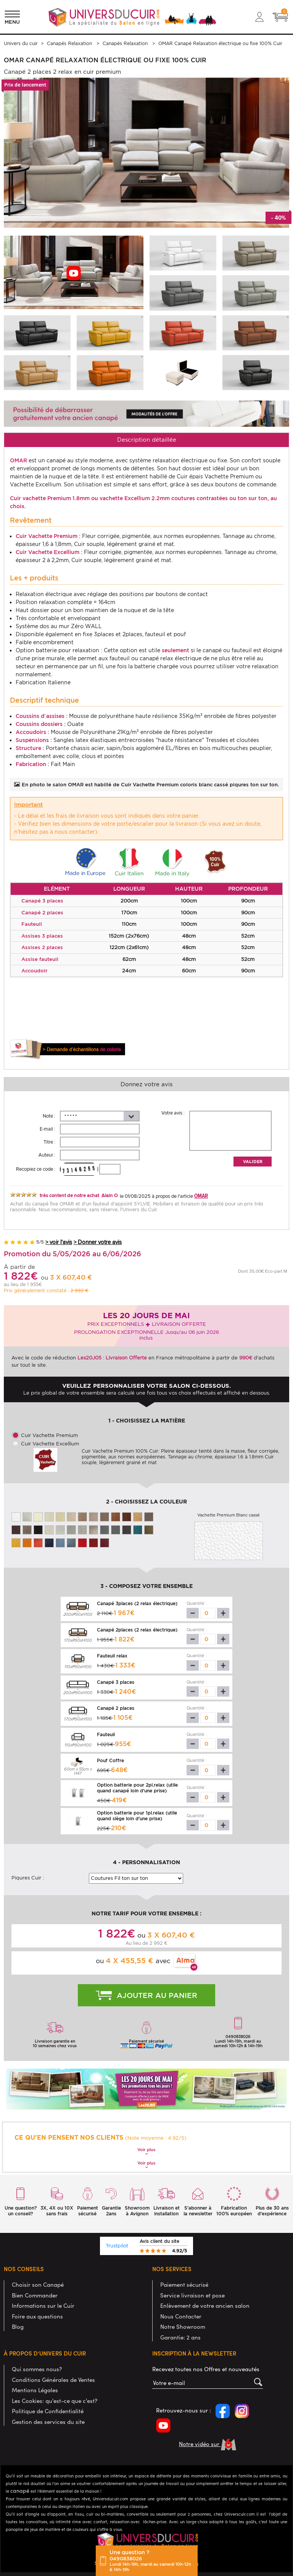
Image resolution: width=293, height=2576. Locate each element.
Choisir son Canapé (38, 2284)
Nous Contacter (180, 2316)
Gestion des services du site (48, 2421)
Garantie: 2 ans (180, 2337)
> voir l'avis (58, 1242)
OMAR (201, 1195)
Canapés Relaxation (70, 43)
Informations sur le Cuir (43, 2305)
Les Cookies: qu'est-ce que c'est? (54, 2400)
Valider (252, 1161)
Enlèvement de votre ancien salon (205, 2305)
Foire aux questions (37, 2316)
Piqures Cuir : (27, 1878)
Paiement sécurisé (184, 2284)
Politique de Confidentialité (48, 2411)
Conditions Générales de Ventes (53, 2379)
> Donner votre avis (98, 1242)
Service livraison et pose (192, 2295)
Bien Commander (35, 2295)
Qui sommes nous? (37, 2369)
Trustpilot (117, 2246)
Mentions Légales (35, 2390)
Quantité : (197, 1603)
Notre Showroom (182, 2326)
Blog (18, 2326)
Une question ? (151, 2560)
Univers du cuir (21, 43)
